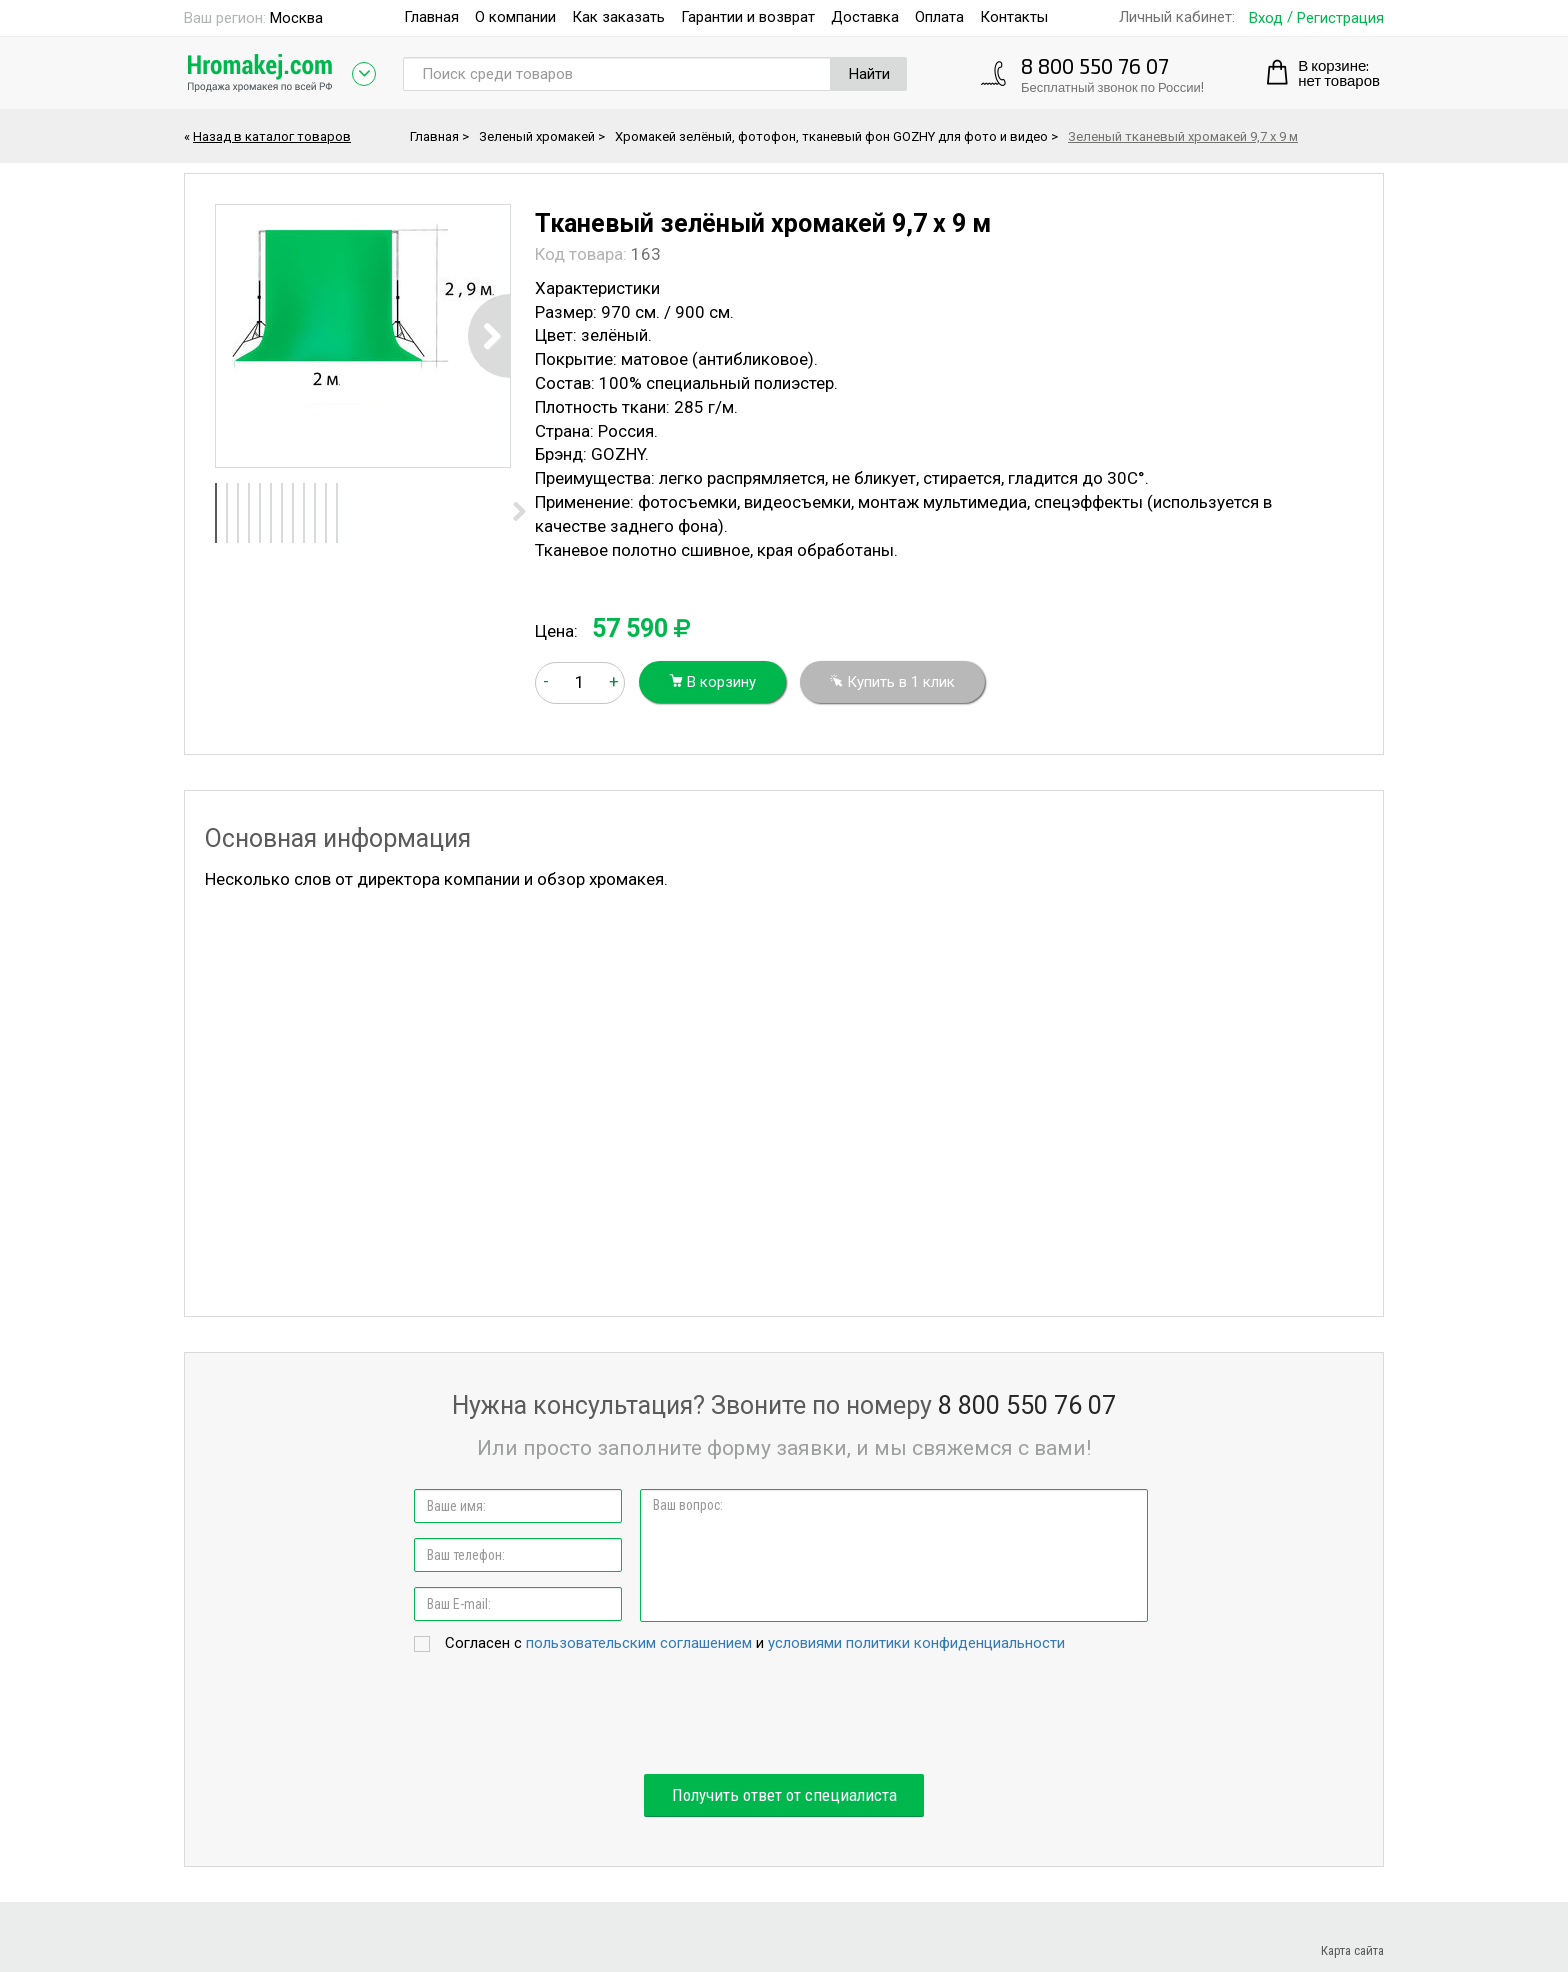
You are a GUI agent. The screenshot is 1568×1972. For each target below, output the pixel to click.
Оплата (939, 17)
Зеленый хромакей (537, 136)
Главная (431, 17)
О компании (515, 17)
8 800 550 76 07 (1095, 65)
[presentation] (784, 1715)
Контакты (1014, 17)
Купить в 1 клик (892, 682)
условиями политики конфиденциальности (916, 1643)
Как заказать (618, 17)
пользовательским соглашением (639, 1643)
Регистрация (1340, 18)
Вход (1266, 18)
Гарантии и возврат (748, 17)
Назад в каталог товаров (272, 136)
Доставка (865, 17)
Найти (869, 74)
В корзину (712, 682)
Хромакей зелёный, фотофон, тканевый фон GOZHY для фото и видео (831, 136)
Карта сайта (1352, 1950)
